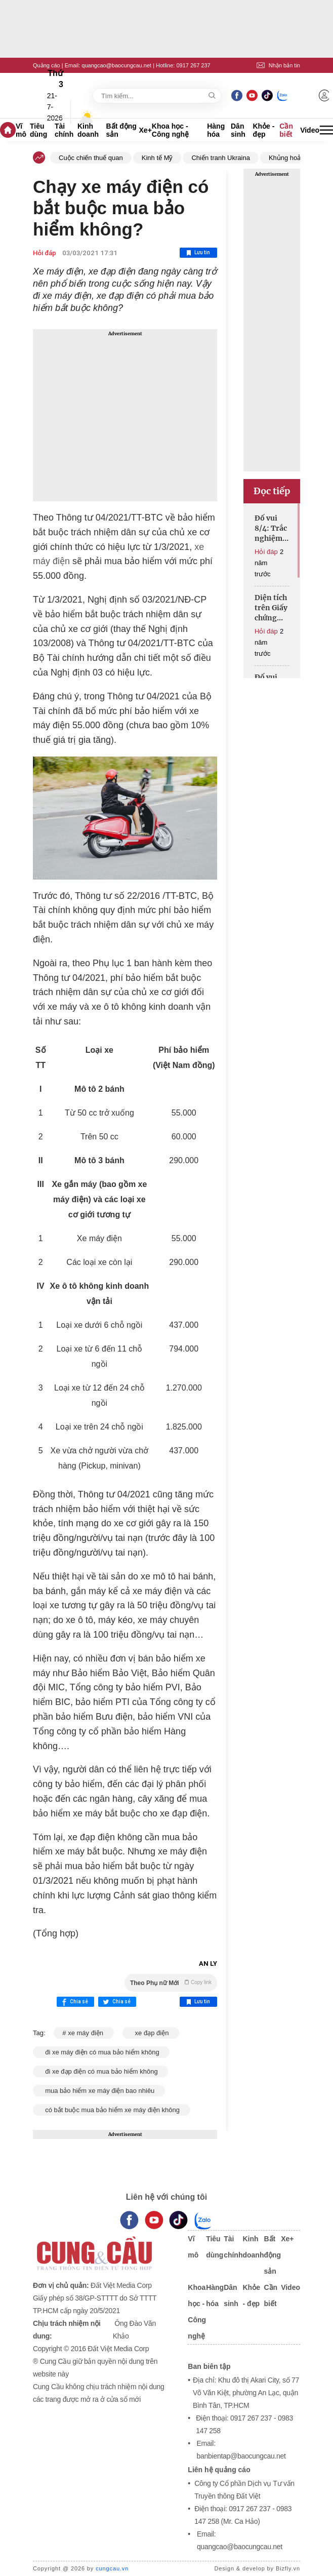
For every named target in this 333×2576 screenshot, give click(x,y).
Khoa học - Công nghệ (170, 130)
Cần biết (286, 130)
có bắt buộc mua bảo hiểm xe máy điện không (111, 2110)
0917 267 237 (193, 65)
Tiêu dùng (38, 130)
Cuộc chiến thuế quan (91, 158)
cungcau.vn (112, 2568)
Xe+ (145, 130)
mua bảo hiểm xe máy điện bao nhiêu (98, 2090)
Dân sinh (238, 130)
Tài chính (64, 130)
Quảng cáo (46, 65)
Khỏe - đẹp (263, 130)
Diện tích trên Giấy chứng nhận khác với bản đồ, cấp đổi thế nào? (271, 608)
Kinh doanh (88, 130)
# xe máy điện (83, 2033)
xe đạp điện (151, 2033)
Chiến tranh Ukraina (220, 158)
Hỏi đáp (44, 253)
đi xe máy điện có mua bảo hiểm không (101, 2052)
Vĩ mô (21, 130)
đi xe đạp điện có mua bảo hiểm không (100, 2071)
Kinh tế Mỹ (157, 158)
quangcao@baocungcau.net (116, 65)
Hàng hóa (216, 130)
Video (309, 130)
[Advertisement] (125, 415)
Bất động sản (121, 130)
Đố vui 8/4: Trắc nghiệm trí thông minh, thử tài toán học (271, 528)
